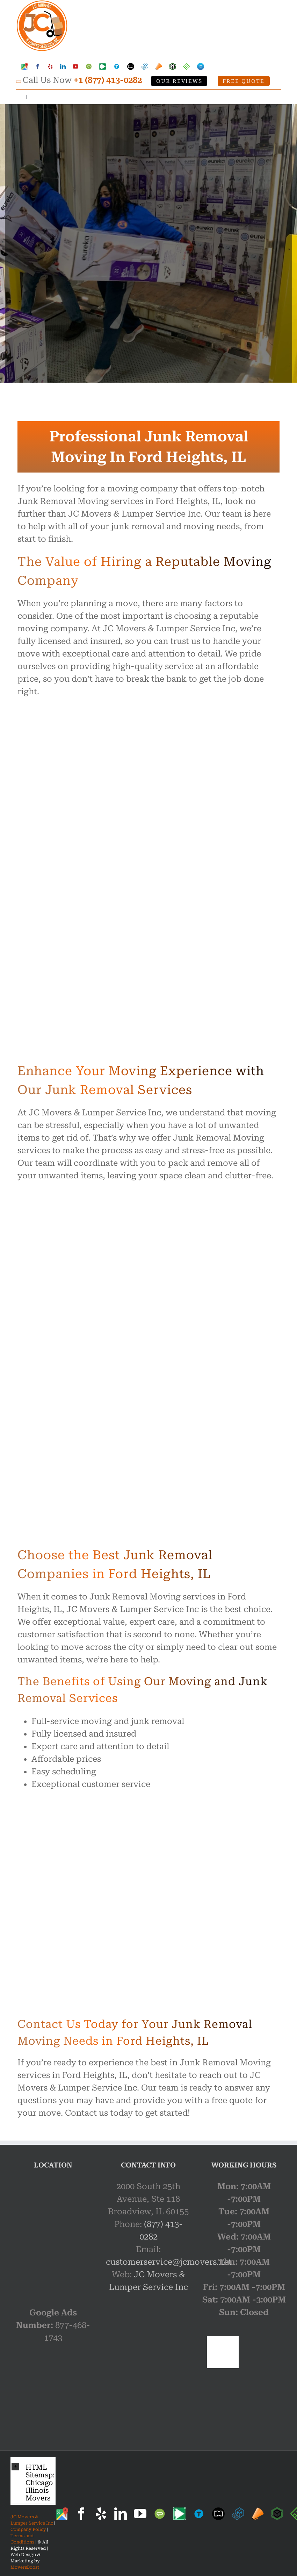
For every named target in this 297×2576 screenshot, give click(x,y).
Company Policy (28, 2529)
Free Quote (244, 81)
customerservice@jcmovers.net (169, 2262)
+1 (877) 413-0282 (108, 80)
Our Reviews (179, 81)
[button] (33, 2481)
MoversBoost (24, 2567)
